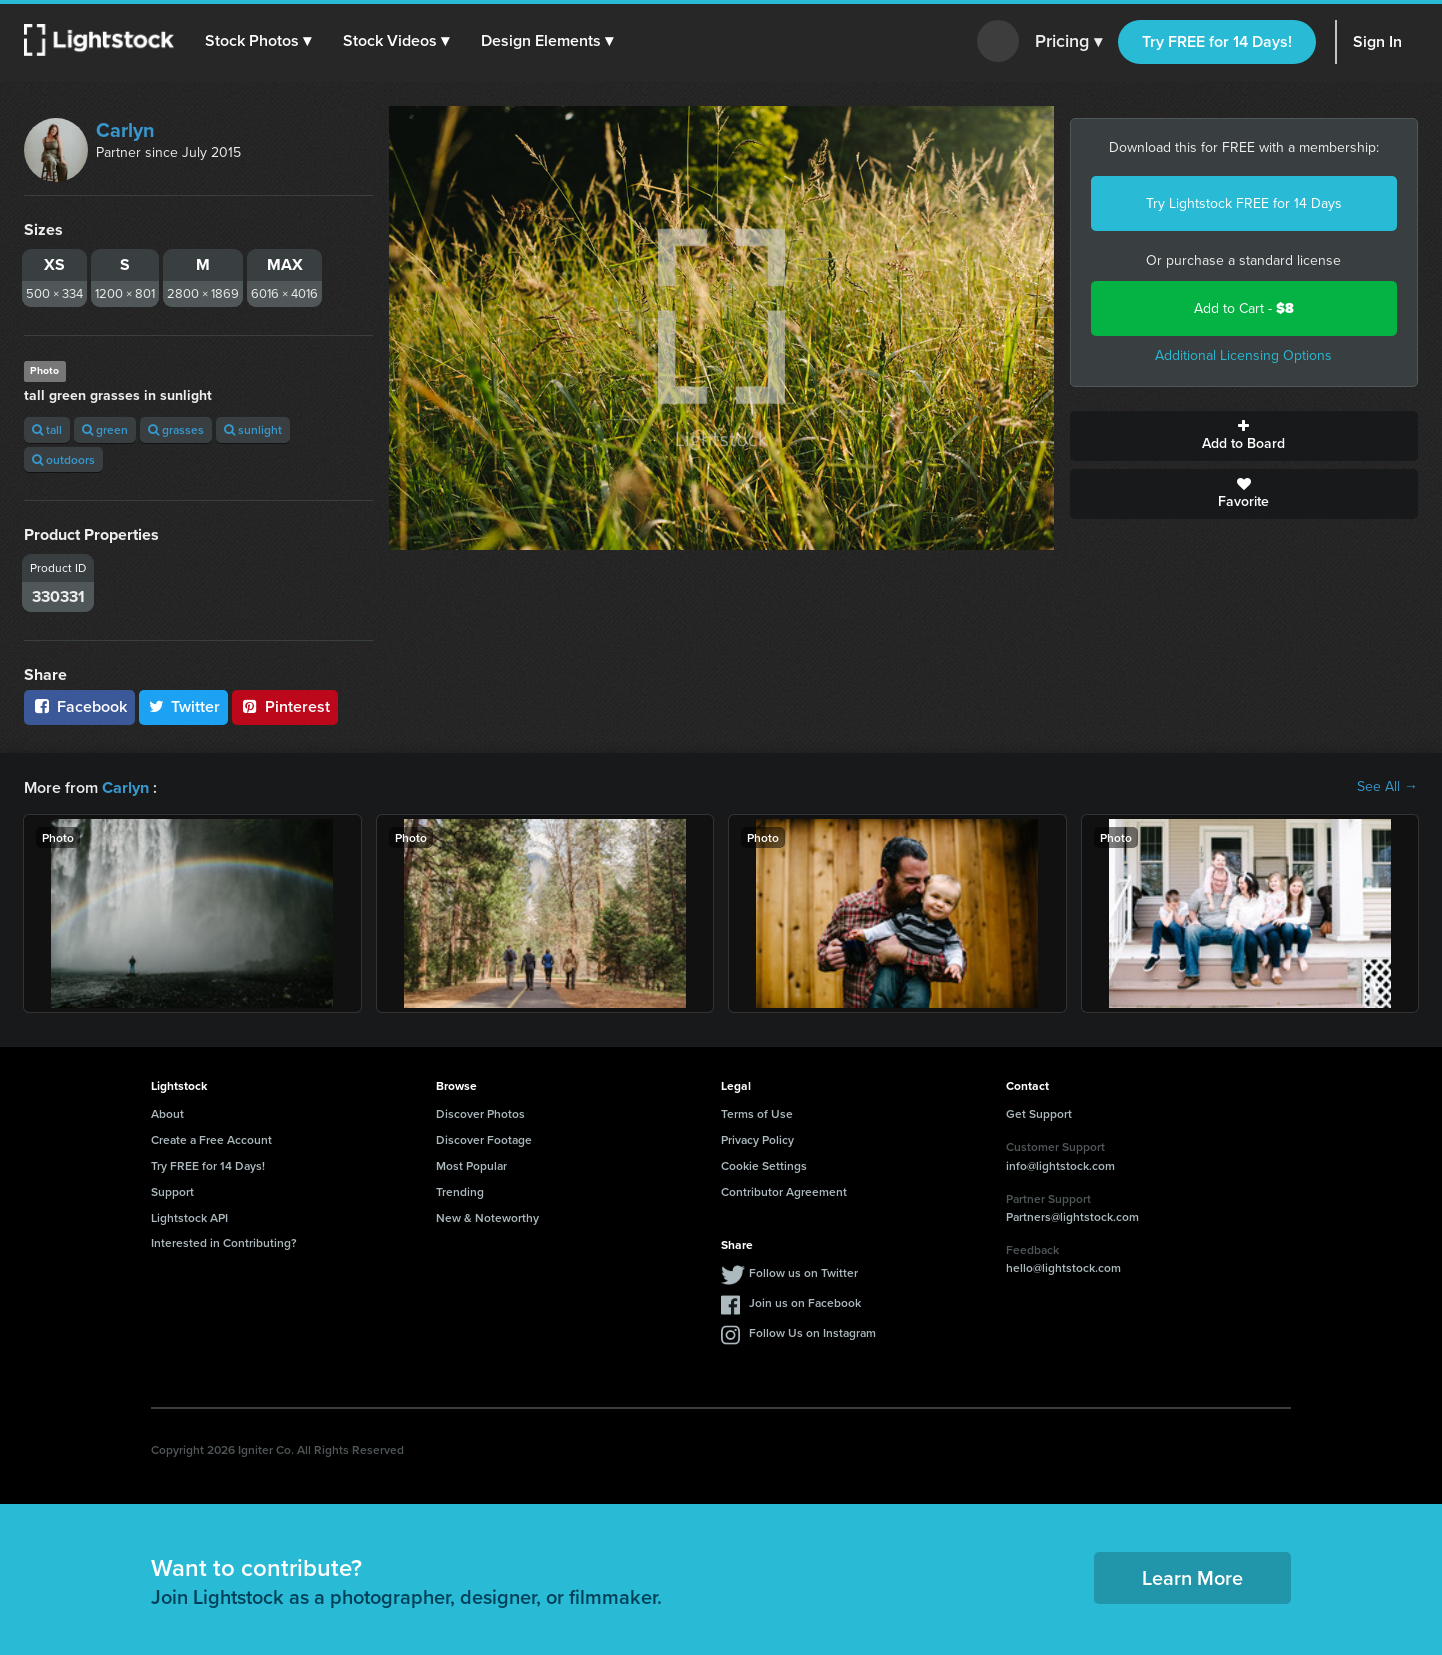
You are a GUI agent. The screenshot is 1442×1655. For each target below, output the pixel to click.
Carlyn (125, 130)
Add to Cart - (1244, 308)
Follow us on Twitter (803, 1271)
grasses (176, 429)
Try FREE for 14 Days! (1217, 41)
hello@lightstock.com (1063, 1266)
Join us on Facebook (805, 1301)
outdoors (63, 459)
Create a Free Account (211, 1138)
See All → (1387, 787)
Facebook (79, 706)
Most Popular (471, 1164)
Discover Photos (480, 1112)
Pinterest (285, 706)
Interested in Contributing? (224, 1241)
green (105, 429)
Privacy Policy (757, 1138)
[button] (259, 41)
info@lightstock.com (1060, 1164)
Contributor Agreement (784, 1190)
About (167, 1112)
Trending (460, 1190)
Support (172, 1190)
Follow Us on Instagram (812, 1331)
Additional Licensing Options (1243, 355)
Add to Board (1244, 436)
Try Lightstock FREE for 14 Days (1244, 203)
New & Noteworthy (487, 1216)
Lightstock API (189, 1216)
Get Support (1039, 1112)
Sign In (1377, 41)
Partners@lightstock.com (1072, 1215)
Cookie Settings (764, 1164)
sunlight (253, 429)
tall (47, 429)
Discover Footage (484, 1138)
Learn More (1192, 1576)
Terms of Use (757, 1112)
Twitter (184, 706)
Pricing (1068, 42)
